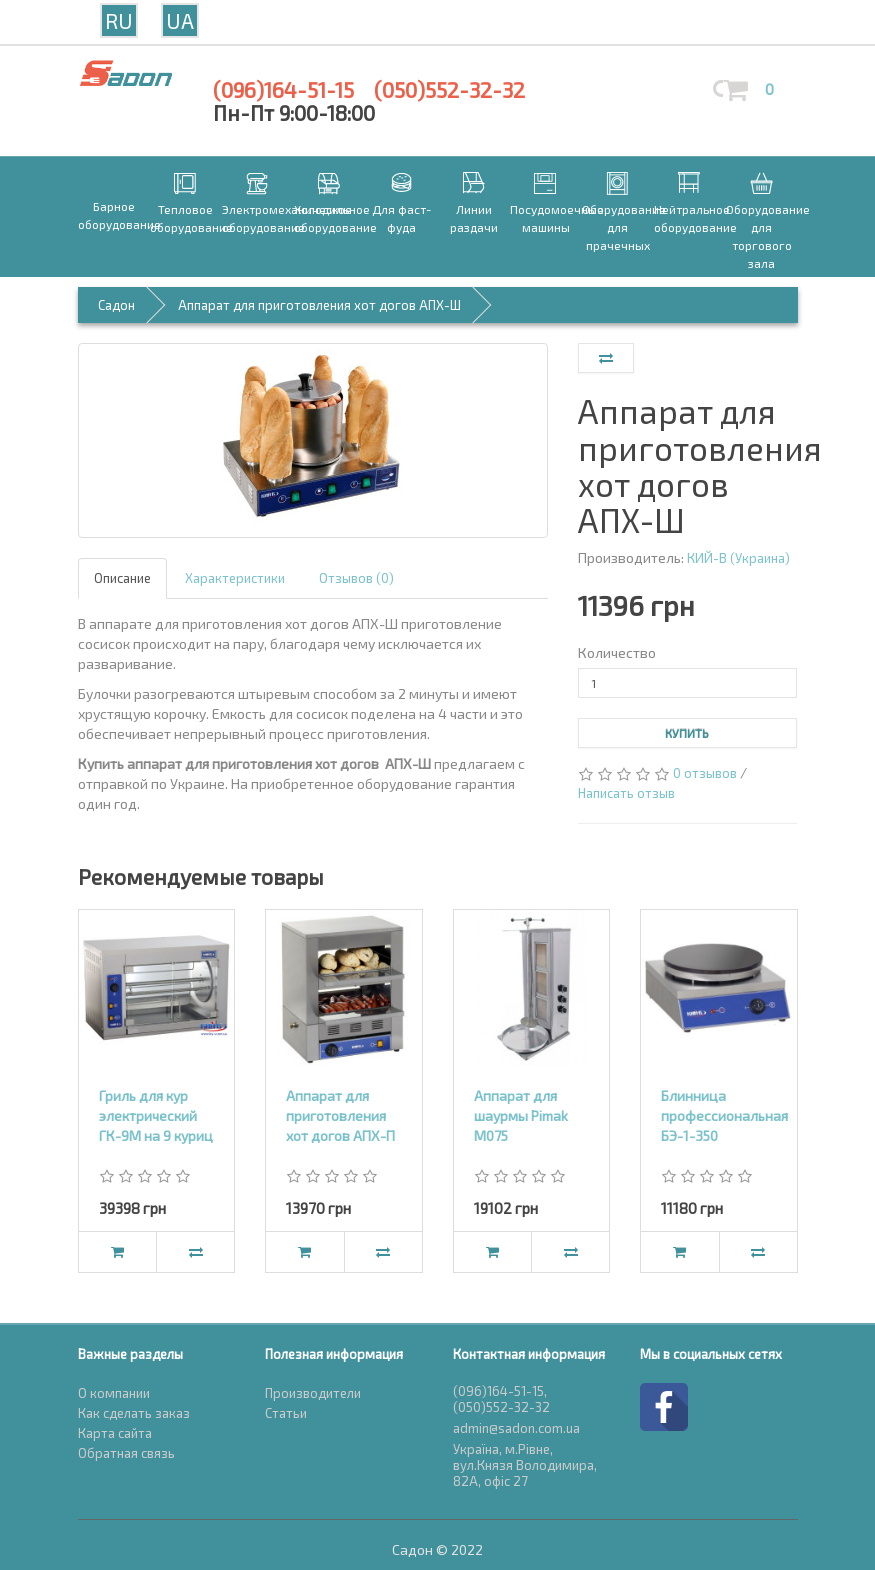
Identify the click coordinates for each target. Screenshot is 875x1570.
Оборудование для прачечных (618, 227)
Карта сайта (115, 1433)
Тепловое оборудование (186, 218)
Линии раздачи (474, 218)
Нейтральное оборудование (690, 218)
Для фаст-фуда (401, 218)
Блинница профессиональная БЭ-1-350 (724, 1115)
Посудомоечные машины (546, 218)
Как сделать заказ (134, 1413)
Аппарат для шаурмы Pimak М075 (521, 1115)
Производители (313, 1393)
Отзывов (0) (356, 578)
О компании (114, 1393)
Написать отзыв (626, 793)
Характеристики (235, 578)
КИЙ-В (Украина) (738, 558)
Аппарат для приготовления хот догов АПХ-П (340, 1115)
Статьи (286, 1413)
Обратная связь (126, 1453)
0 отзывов (705, 773)
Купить (687, 733)
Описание (122, 578)
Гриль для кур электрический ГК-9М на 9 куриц (156, 1115)
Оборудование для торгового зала (762, 236)
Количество (617, 652)
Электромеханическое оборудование (258, 218)
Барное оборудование (114, 215)
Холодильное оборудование (330, 218)
